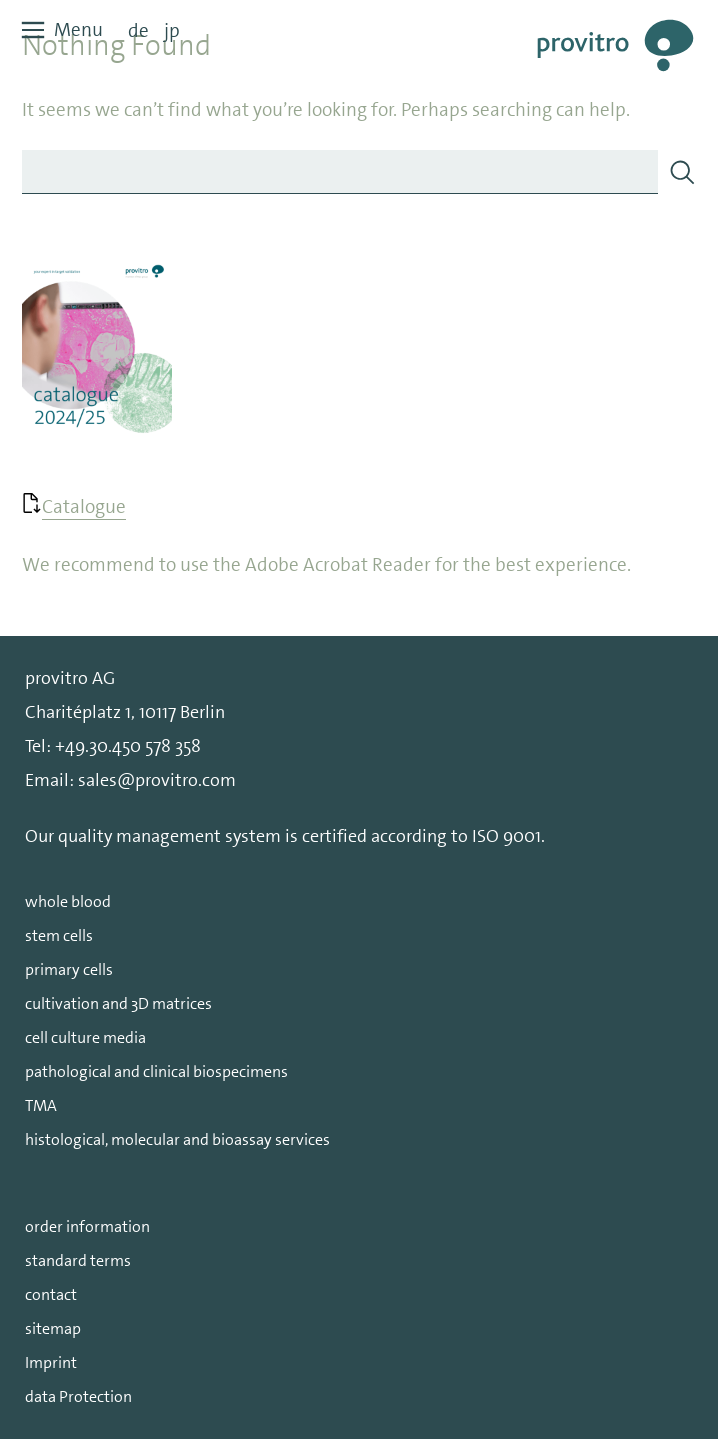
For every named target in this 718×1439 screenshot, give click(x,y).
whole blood (68, 901)
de (138, 30)
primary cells (69, 969)
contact (51, 1294)
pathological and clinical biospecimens (156, 1071)
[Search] (682, 172)
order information (87, 1226)
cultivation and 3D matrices (118, 1003)
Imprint (51, 1362)
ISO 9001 (506, 836)
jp (172, 30)
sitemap (53, 1328)
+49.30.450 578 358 (128, 746)
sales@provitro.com (157, 780)
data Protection (78, 1396)
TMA (41, 1105)
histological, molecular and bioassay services (177, 1139)
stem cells (59, 935)
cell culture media (85, 1037)
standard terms (78, 1260)
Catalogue (84, 506)
